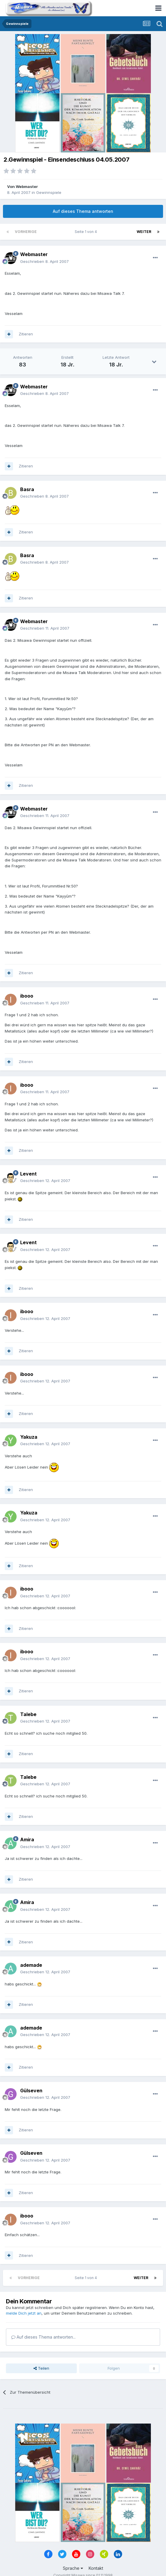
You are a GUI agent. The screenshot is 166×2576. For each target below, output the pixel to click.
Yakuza (28, 1437)
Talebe (28, 1714)
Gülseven (31, 2090)
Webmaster (27, 186)
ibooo (26, 996)
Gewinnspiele (48, 192)
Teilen (41, 2368)
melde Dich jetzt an (24, 2313)
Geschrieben (44, 261)
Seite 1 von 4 (87, 231)
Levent (28, 1174)
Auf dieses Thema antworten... (43, 2336)
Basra (27, 489)
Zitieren (26, 334)
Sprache (73, 2568)
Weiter (144, 231)
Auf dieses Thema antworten (83, 211)
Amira (27, 1839)
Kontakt (96, 2568)
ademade (31, 1965)
